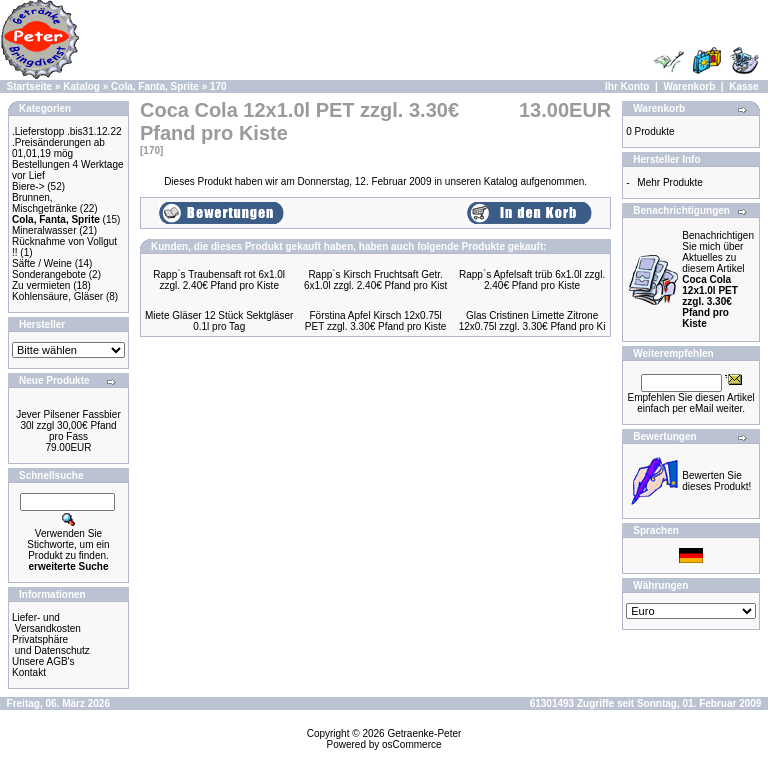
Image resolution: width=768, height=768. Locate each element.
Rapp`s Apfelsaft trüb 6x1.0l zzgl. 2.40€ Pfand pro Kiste (532, 280)
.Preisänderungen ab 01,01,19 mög (58, 148)
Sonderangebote (49, 274)
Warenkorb (689, 86)
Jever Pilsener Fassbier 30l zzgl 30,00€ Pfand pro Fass (68, 425)
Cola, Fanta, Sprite (155, 86)
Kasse (743, 86)
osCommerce (411, 744)
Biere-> (28, 186)
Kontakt (29, 672)
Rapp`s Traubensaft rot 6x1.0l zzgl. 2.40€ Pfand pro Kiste (219, 280)
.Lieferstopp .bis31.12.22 (67, 131)
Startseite (30, 86)
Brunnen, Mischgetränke (44, 203)
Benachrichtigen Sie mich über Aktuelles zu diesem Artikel (718, 279)
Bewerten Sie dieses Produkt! (716, 481)
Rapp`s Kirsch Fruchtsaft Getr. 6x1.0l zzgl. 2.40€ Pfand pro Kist (375, 280)
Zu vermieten (41, 285)
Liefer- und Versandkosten (46, 623)
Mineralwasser (44, 230)
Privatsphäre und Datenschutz (51, 645)
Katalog (81, 86)
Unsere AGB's (43, 661)
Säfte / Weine (42, 263)
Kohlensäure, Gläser (57, 296)
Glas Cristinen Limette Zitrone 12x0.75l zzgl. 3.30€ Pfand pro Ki (532, 321)
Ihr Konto (627, 86)
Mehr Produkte (670, 182)
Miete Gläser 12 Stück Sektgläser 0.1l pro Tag (219, 321)
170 (218, 86)
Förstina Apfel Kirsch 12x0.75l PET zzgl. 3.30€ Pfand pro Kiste (376, 321)
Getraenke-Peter (424, 733)
